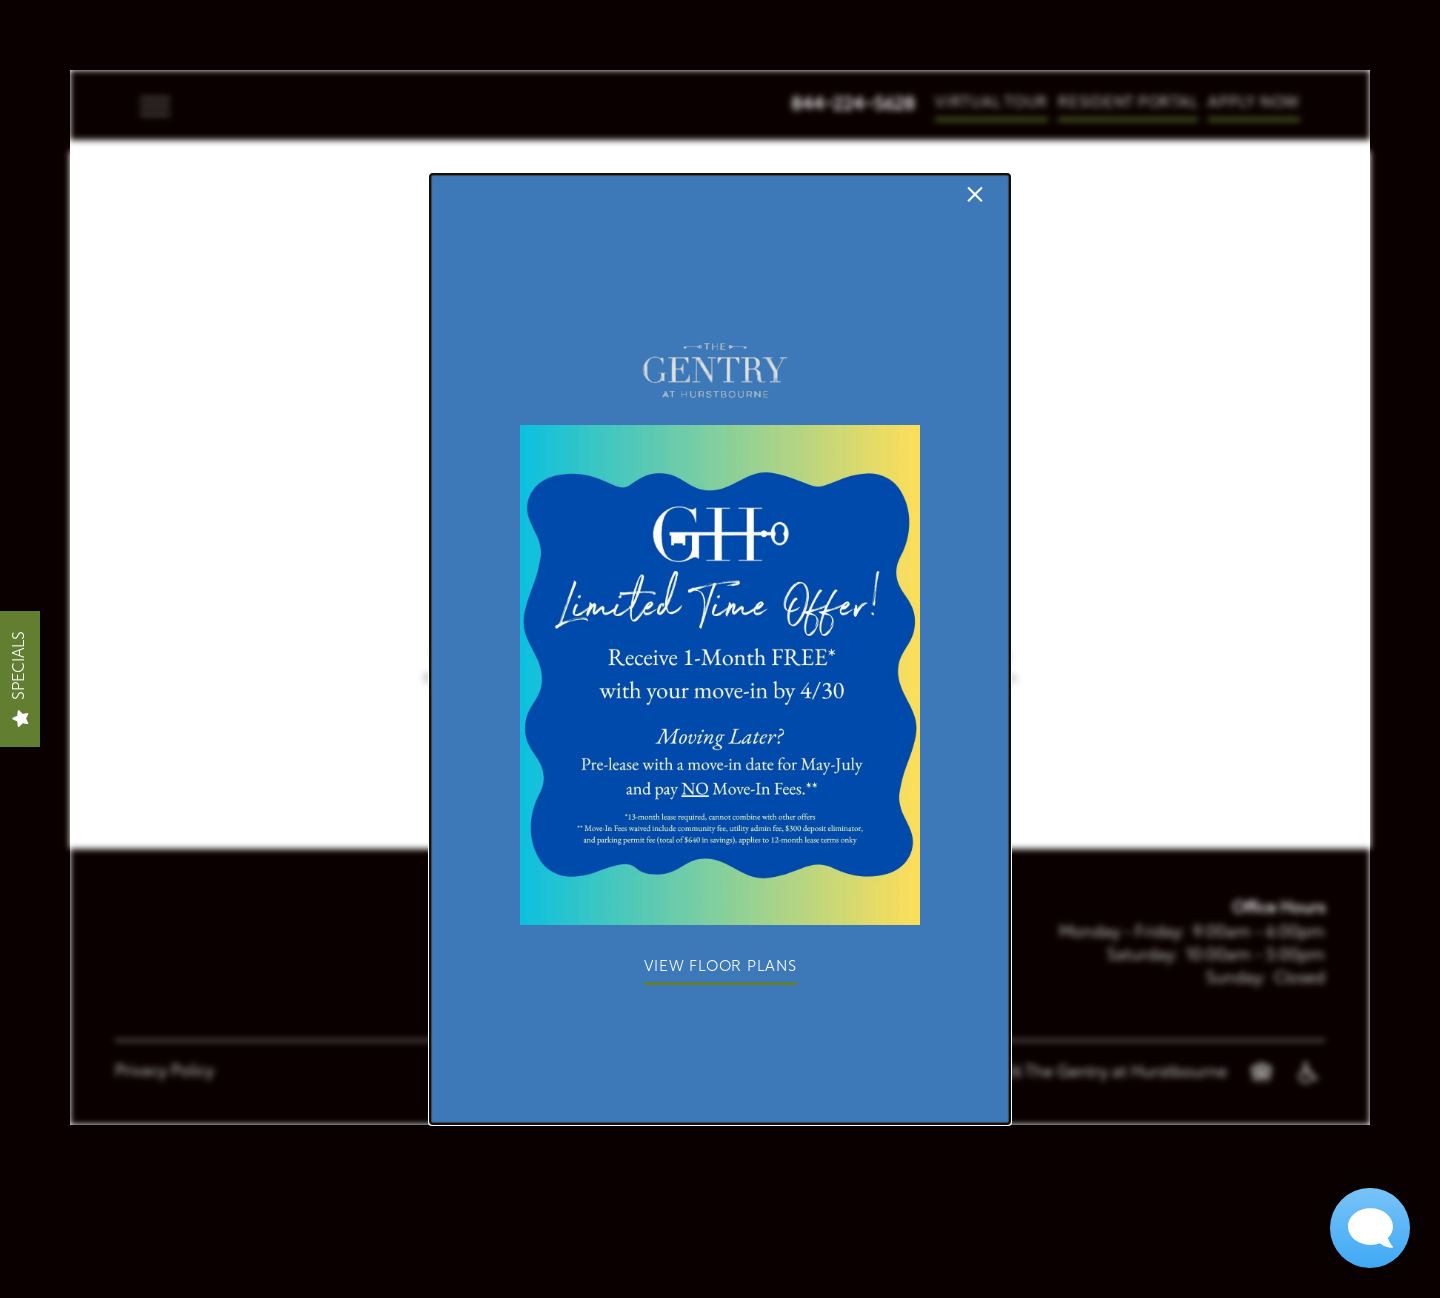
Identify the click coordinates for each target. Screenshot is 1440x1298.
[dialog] (720, 649)
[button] (720, 969)
